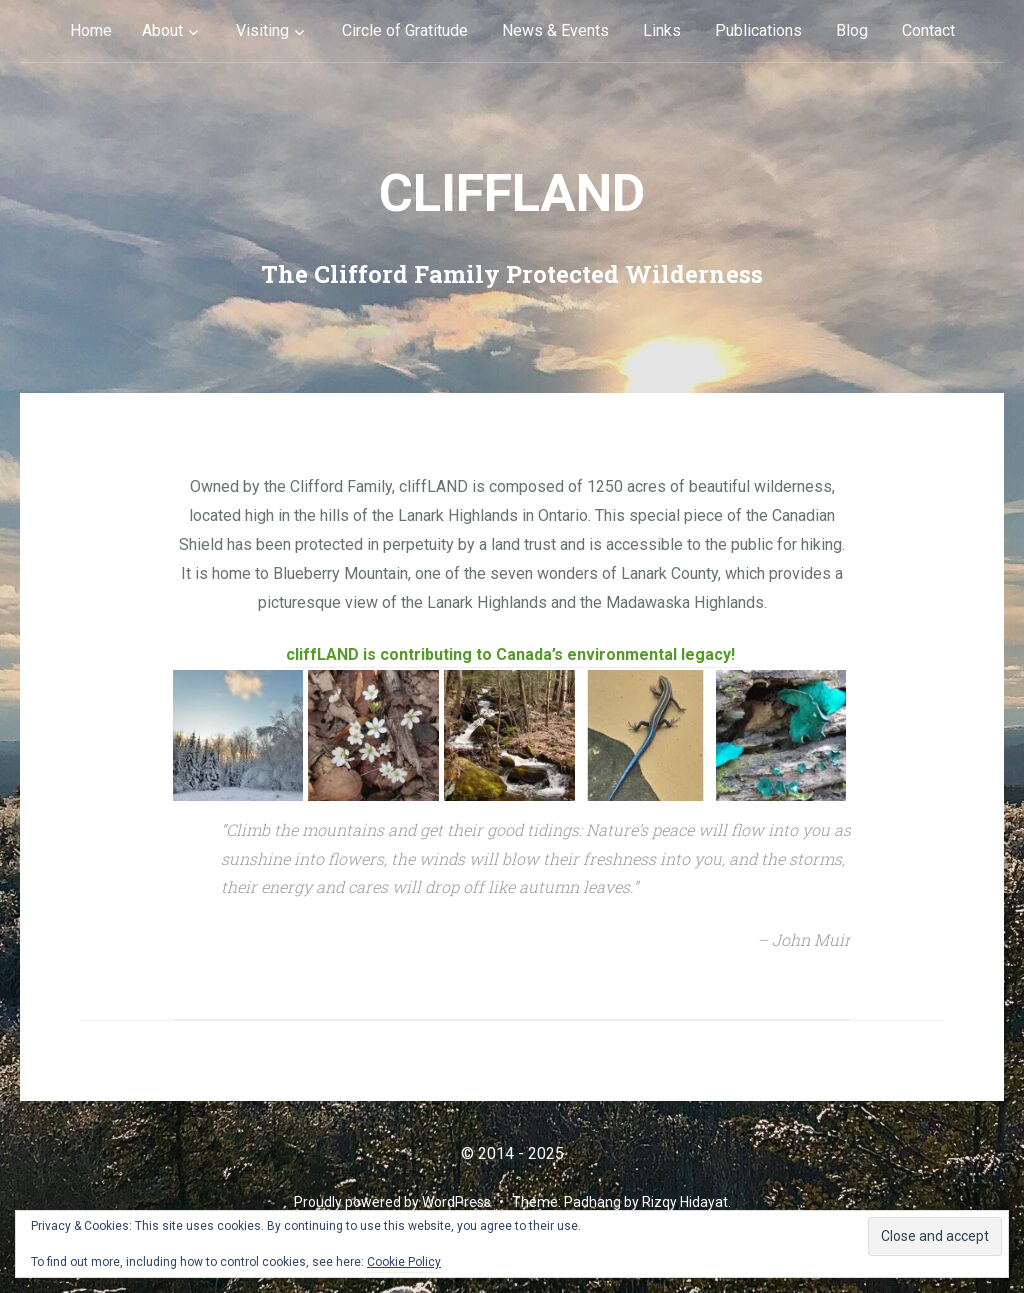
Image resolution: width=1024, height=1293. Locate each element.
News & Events (555, 30)
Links (662, 30)
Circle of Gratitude (405, 30)
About (162, 30)
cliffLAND (512, 193)
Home (91, 30)
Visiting (262, 30)
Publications (758, 30)
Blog (852, 30)
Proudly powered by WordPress (392, 1202)
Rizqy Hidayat (685, 1202)
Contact (928, 30)
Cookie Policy (404, 1262)
